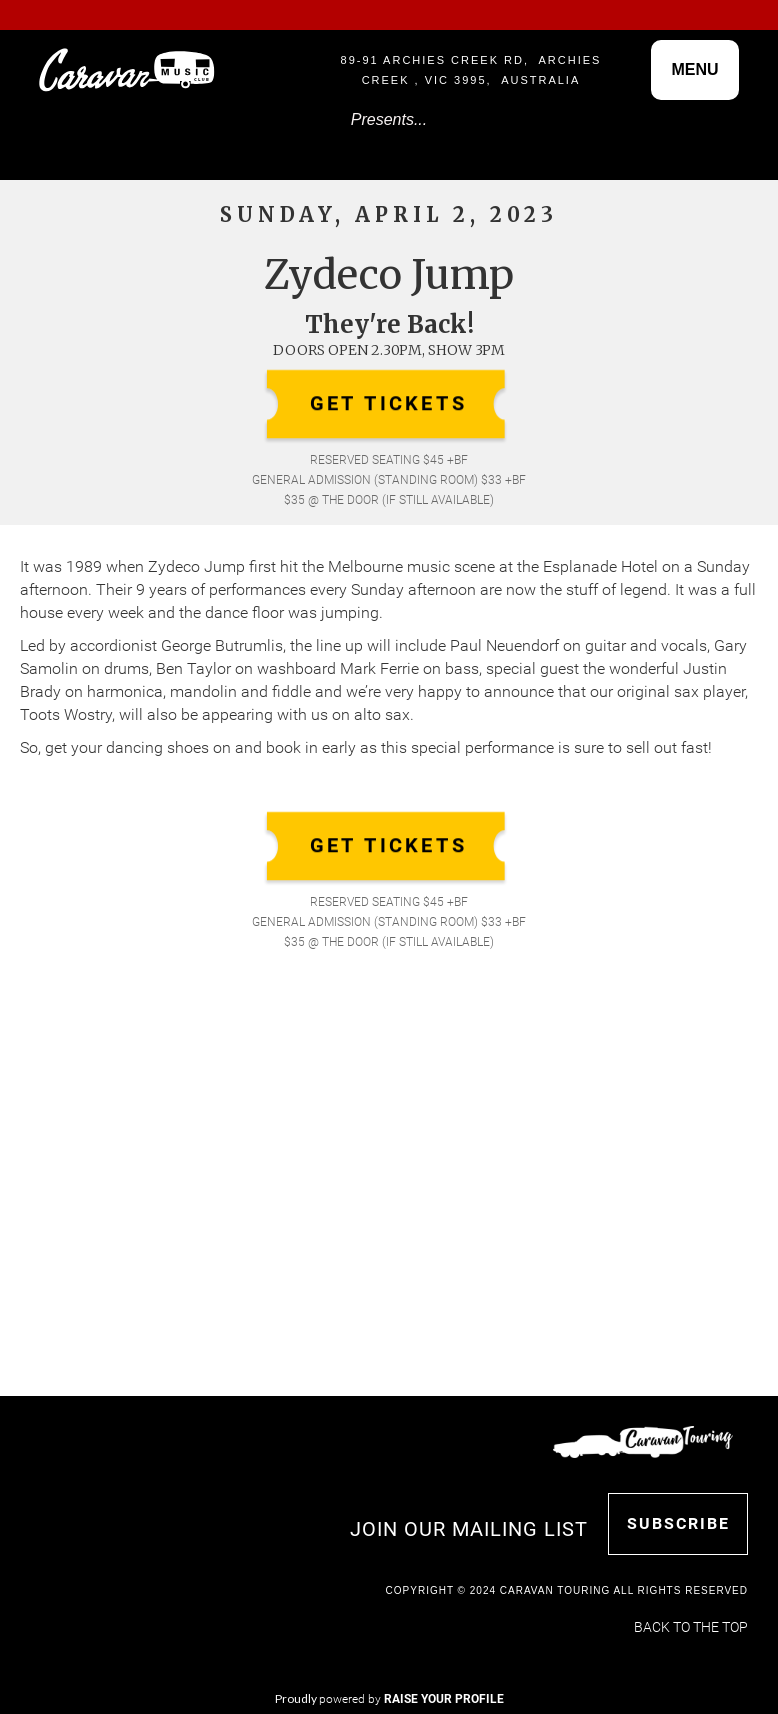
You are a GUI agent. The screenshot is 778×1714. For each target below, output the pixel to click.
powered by (411, 1699)
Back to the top (691, 1627)
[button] (694, 70)
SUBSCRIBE (678, 1523)
